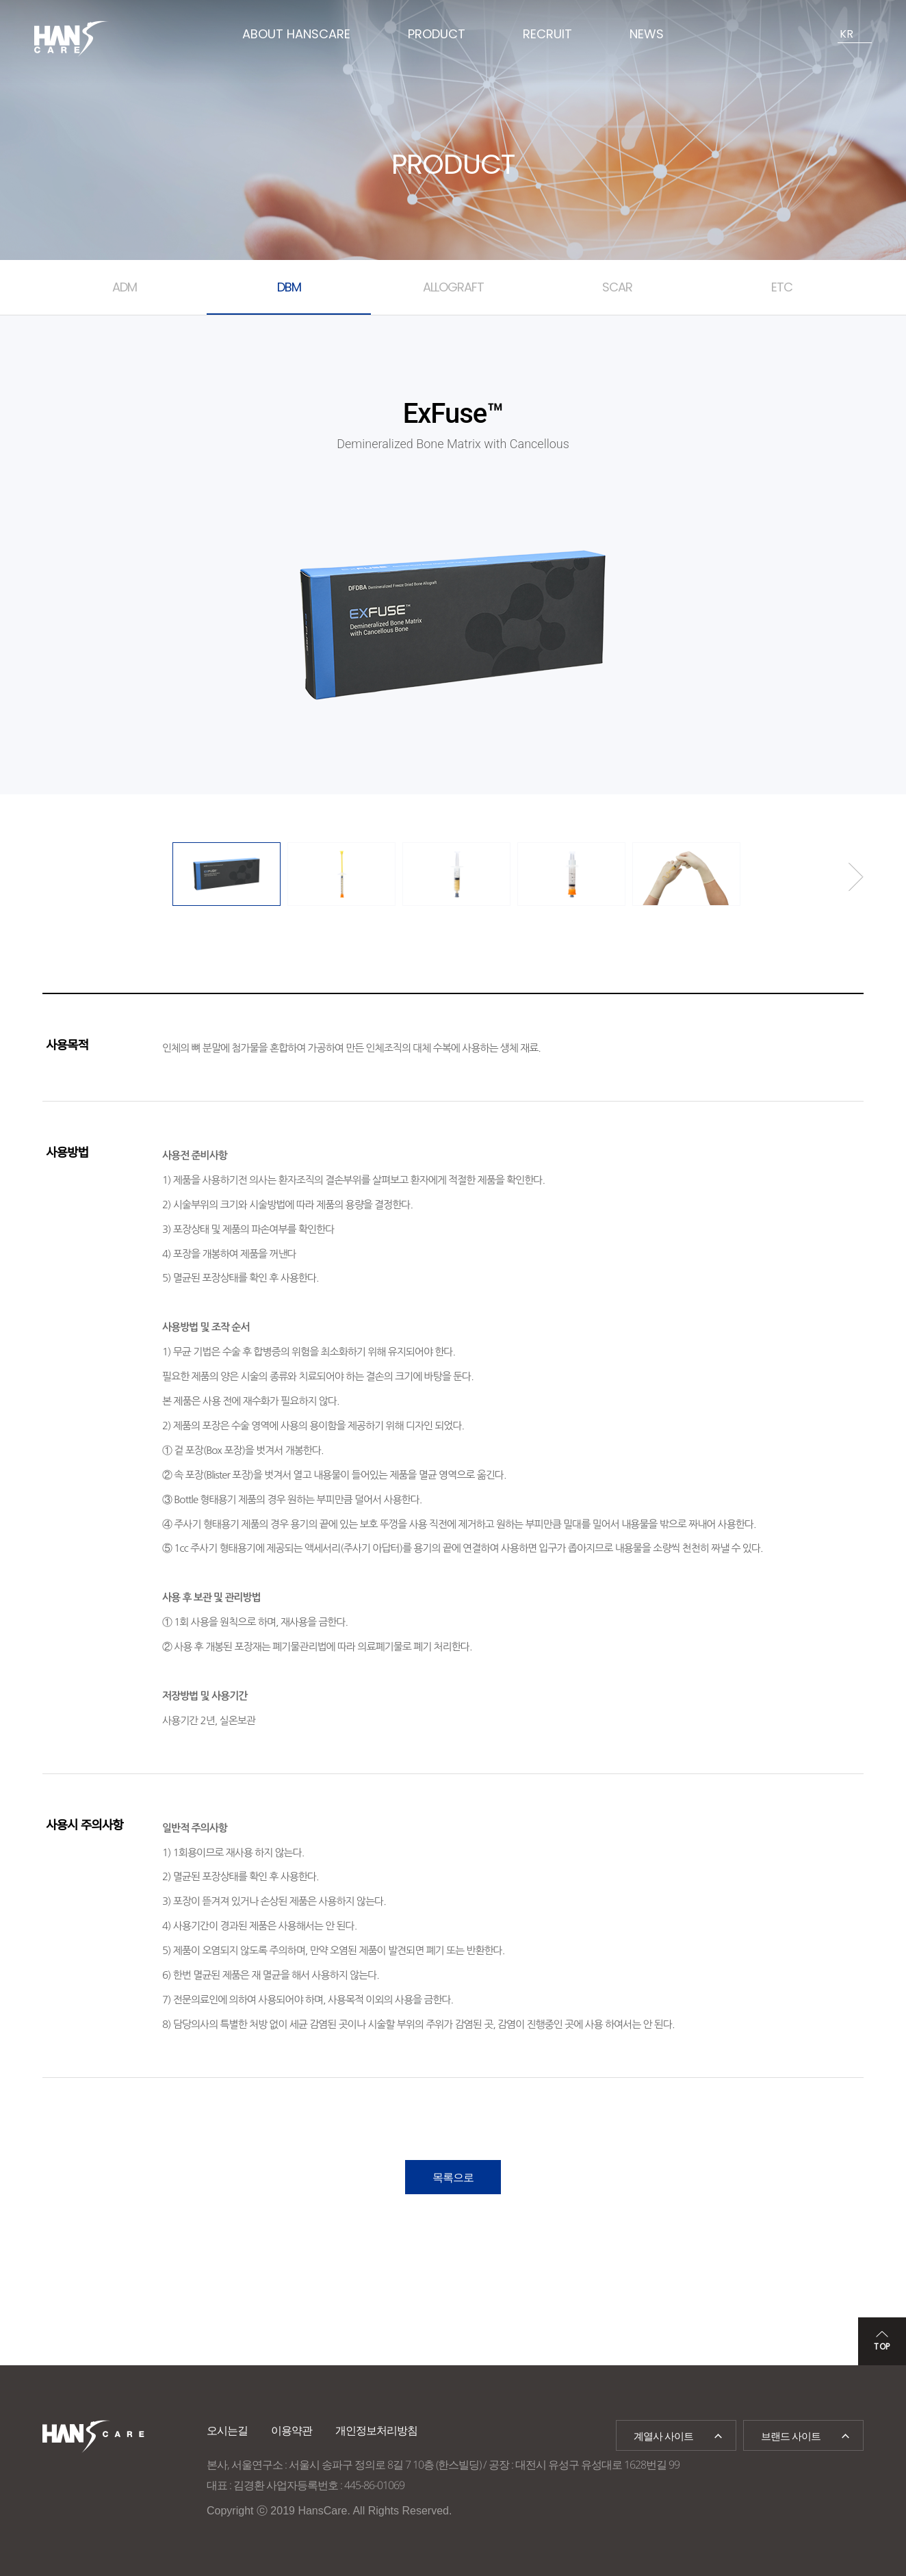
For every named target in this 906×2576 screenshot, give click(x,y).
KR (846, 34)
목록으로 (453, 2177)
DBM (289, 287)
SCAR (617, 287)
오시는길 (227, 2430)
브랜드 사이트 (790, 2436)
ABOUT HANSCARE (296, 33)
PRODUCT (436, 33)
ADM (124, 287)
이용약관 (291, 2430)
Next (856, 877)
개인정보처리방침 (376, 2430)
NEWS (647, 33)
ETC (781, 287)
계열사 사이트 (663, 2436)
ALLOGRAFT (453, 287)
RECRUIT (547, 33)
